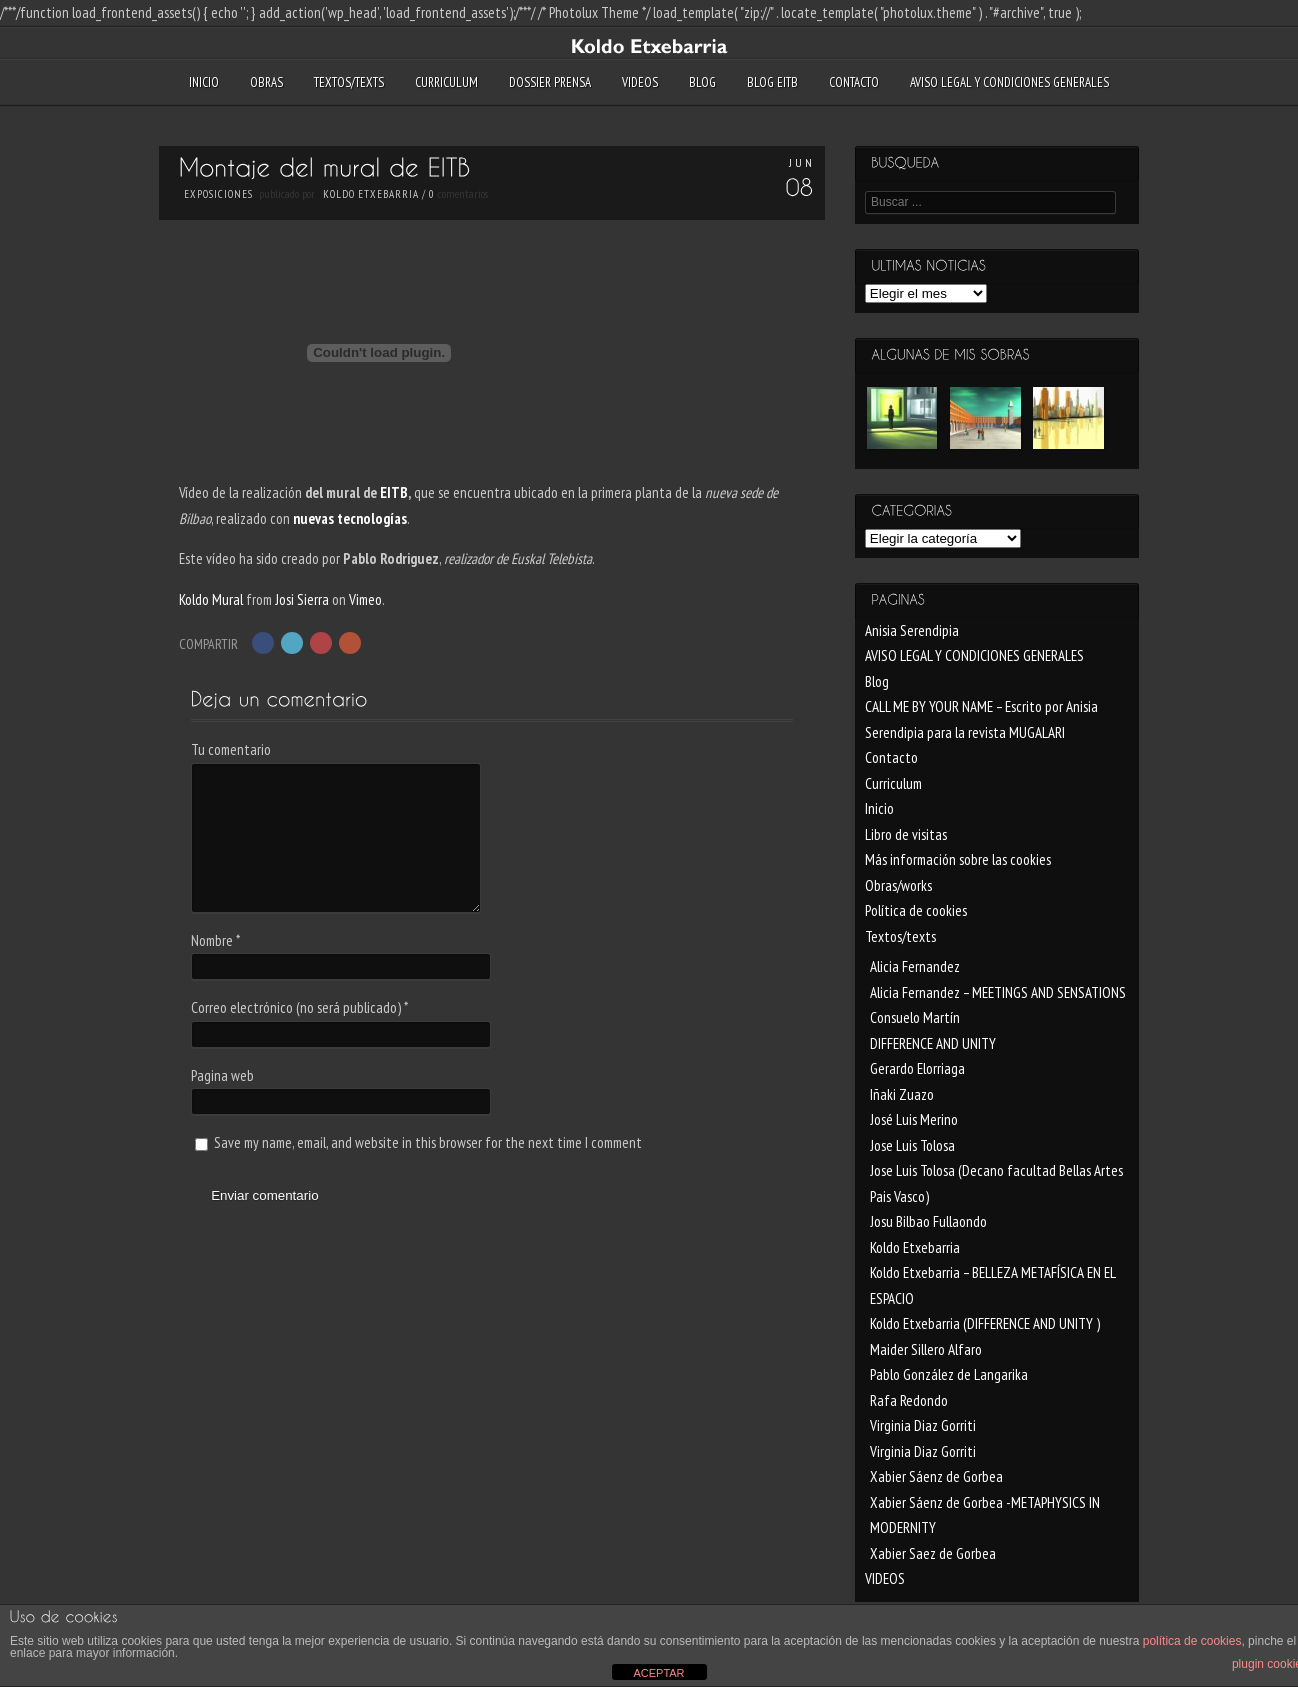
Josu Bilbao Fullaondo (928, 1221)
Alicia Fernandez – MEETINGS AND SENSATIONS (998, 992)
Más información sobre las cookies (958, 859)
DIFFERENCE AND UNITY (933, 1043)
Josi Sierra (302, 599)
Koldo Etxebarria (371, 194)
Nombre (215, 940)
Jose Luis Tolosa (912, 1145)
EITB (394, 492)
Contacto (854, 82)
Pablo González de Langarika (949, 1374)
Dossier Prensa (550, 82)
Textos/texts (349, 82)
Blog (702, 82)
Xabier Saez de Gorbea (933, 1553)
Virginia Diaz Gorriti (923, 1425)
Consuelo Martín (915, 1017)
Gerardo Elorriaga (917, 1068)
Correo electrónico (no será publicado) (299, 1007)
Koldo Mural (211, 599)
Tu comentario (231, 749)
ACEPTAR (658, 1673)
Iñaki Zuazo (902, 1094)
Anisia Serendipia (912, 630)
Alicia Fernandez (915, 966)
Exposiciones (218, 194)
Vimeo (365, 599)
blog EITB (772, 82)
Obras (266, 82)
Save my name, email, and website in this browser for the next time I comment (428, 1142)
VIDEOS (640, 82)
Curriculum (446, 82)
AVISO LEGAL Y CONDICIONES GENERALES (1009, 82)
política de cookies (1192, 1641)
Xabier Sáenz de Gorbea (936, 1476)
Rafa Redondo (909, 1400)
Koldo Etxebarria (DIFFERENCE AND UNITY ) (985, 1323)
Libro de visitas (906, 834)
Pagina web (222, 1075)
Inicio (204, 82)
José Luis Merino (914, 1119)
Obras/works (898, 885)
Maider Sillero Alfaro (926, 1349)
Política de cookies (916, 910)
